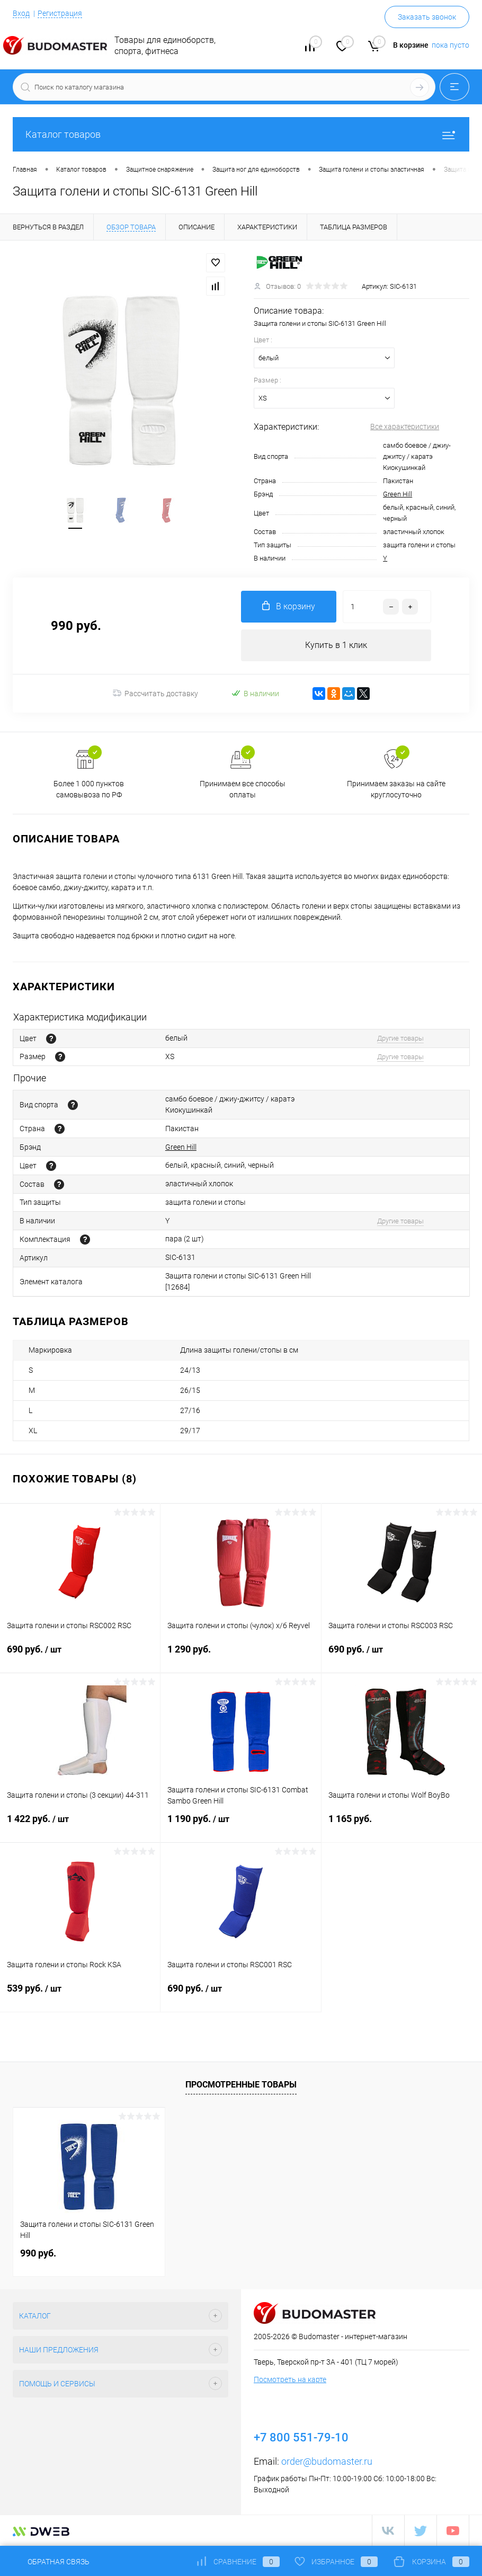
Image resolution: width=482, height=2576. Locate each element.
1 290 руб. (240, 1655)
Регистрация (60, 13)
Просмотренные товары (241, 2085)
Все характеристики (404, 426)
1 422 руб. (80, 1825)
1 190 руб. (240, 1825)
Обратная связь (51, 2561)
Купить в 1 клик (336, 645)
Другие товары (400, 1038)
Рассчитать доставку (155, 693)
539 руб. (80, 1995)
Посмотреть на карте (290, 2379)
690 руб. (80, 1656)
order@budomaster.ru (326, 2461)
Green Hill (397, 494)
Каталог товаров (241, 134)
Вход (21, 13)
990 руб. (38, 2253)
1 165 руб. (401, 1825)
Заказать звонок (427, 17)
